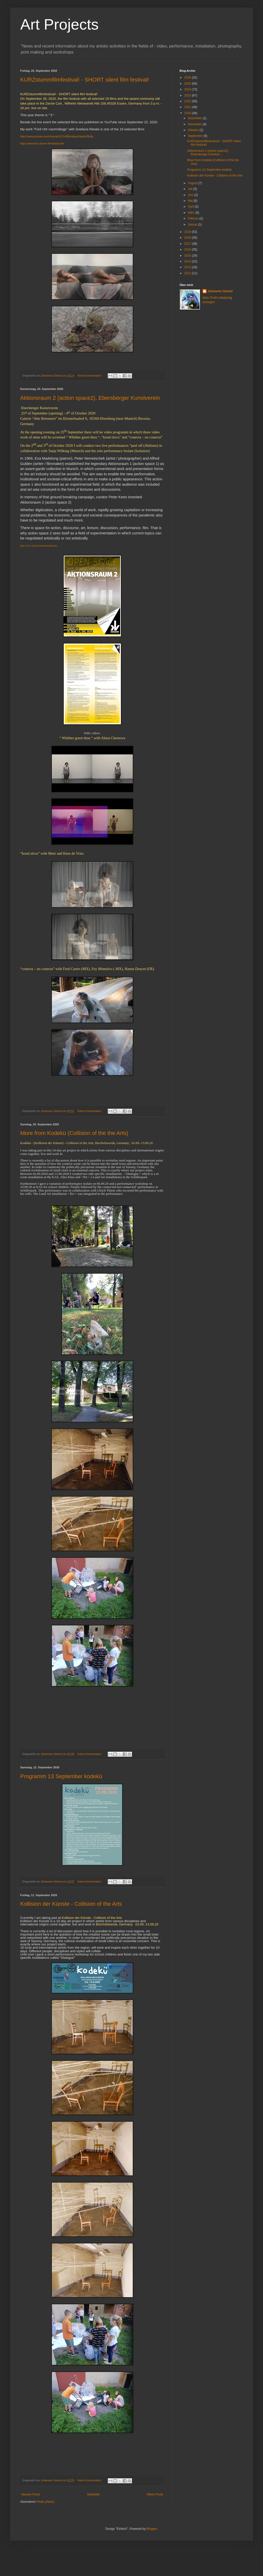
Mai (191, 201)
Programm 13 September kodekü (61, 1776)
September (196, 136)
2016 (188, 249)
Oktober (194, 130)
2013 (188, 267)
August (193, 183)
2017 (188, 243)
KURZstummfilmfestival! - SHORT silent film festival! (84, 80)
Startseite (93, 2494)
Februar (193, 218)
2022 (188, 101)
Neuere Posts (30, 2494)
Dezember (195, 118)
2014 (188, 261)
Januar (193, 224)
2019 (188, 232)
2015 (188, 255)
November (195, 124)
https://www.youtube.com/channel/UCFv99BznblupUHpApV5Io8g (56, 136)
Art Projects (59, 24)
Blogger (151, 2529)
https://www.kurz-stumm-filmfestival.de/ (42, 143)
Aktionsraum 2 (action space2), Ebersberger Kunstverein (90, 398)
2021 (188, 107)
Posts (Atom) (45, 2502)
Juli (190, 189)
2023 (188, 95)
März (191, 212)
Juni (191, 195)
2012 (188, 273)
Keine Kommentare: (90, 375)
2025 (188, 83)
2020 (188, 113)
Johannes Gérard (220, 291)
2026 (188, 77)
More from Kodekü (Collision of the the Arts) (74, 1133)
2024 (188, 89)
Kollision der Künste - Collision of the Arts (71, 1904)
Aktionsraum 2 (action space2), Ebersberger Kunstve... (208, 152)
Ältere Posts (155, 2494)
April (191, 206)
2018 (188, 237)
